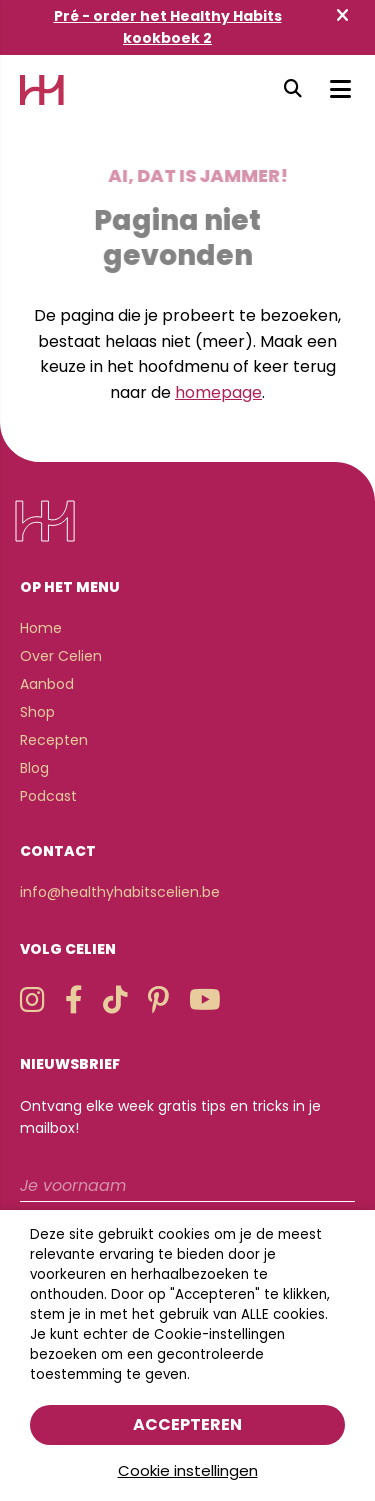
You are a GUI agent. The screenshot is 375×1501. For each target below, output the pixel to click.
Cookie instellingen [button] (188, 1470)
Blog (34, 768)
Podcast (48, 796)
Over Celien (61, 656)
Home (41, 628)
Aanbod (47, 684)
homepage (218, 392)
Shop (37, 712)
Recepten (54, 740)
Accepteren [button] (187, 1424)
